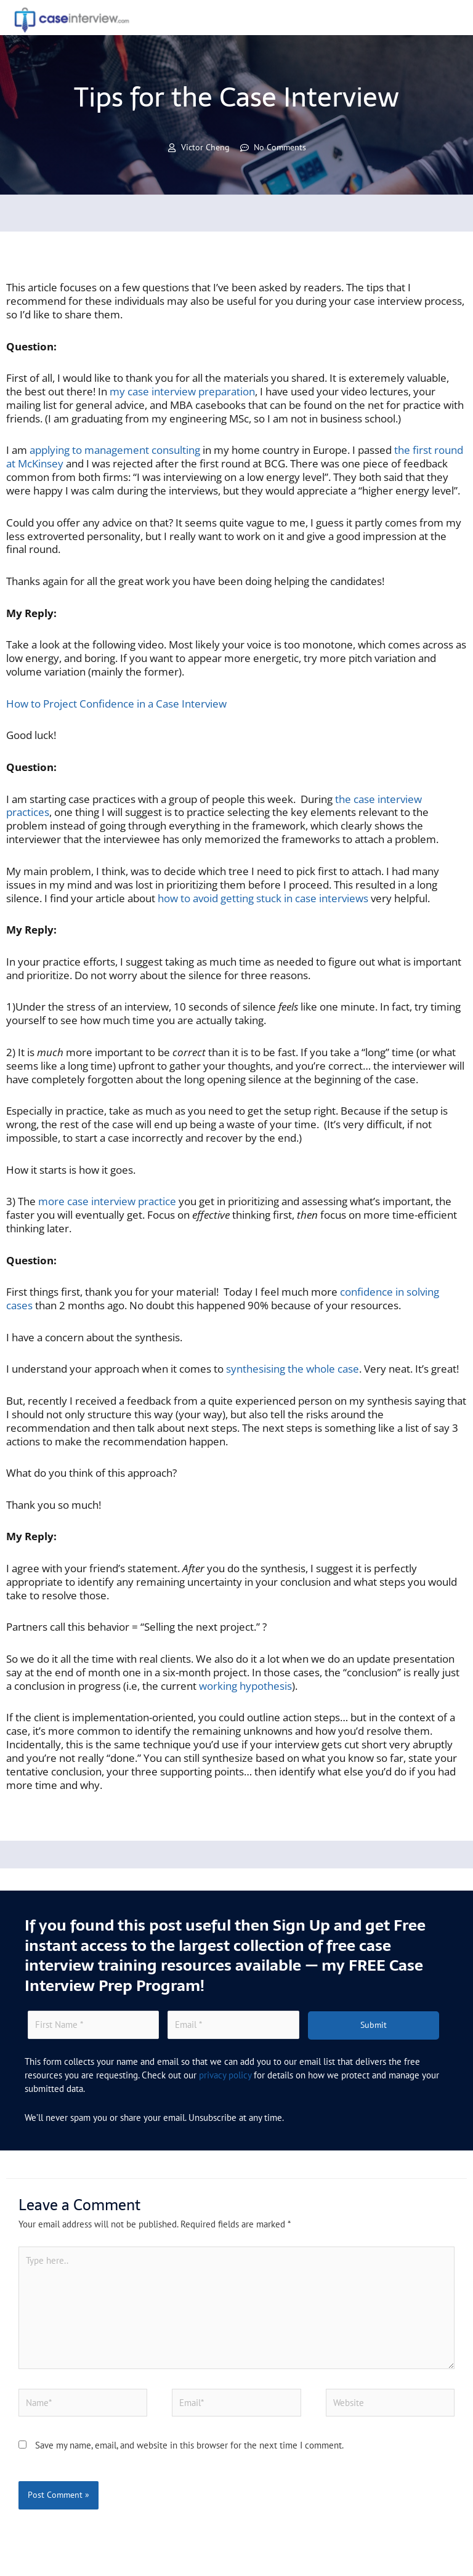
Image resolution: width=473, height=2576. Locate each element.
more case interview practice (107, 1201)
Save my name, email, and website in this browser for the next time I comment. (189, 2445)
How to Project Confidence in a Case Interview (116, 703)
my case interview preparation (182, 391)
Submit (373, 2024)
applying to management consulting (115, 450)
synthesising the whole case (292, 1369)
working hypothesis (245, 1686)
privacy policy (225, 2075)
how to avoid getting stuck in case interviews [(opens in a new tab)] (261, 898)
